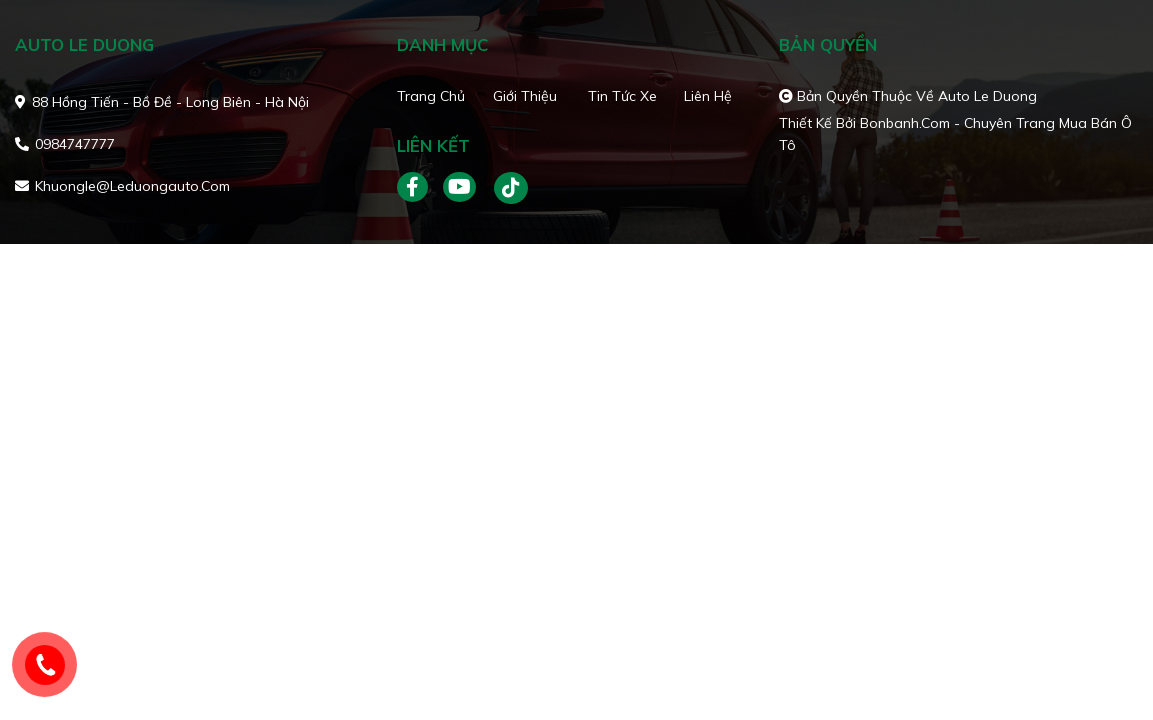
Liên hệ (708, 96)
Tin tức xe (622, 96)
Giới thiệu (525, 96)
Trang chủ (431, 96)
